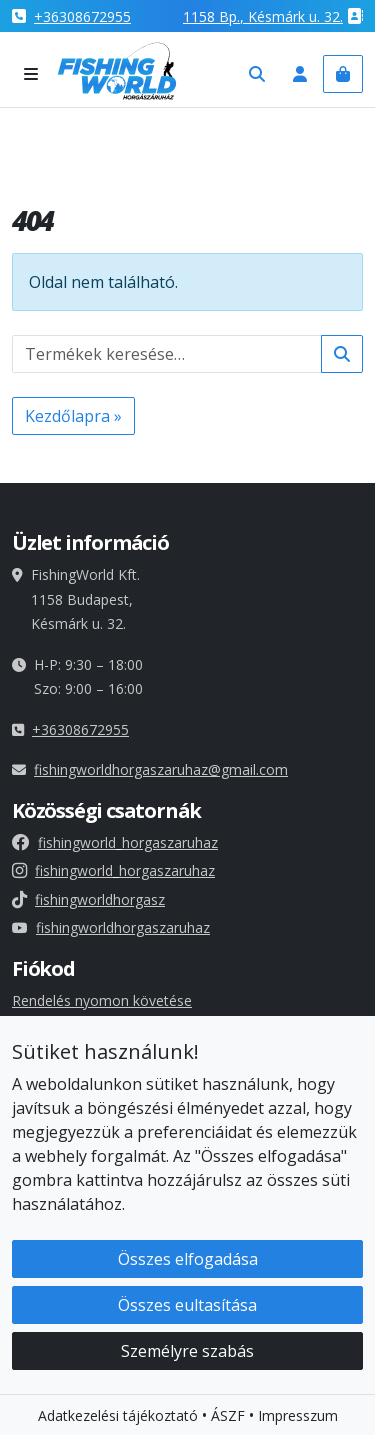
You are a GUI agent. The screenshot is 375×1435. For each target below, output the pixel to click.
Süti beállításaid (73, 1138)
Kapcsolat (44, 1333)
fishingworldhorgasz (88, 899)
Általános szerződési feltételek (110, 1211)
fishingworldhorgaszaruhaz (111, 927)
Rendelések (49, 1049)
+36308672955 (82, 16)
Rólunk (34, 1309)
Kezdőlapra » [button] (73, 416)
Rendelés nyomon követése (102, 1000)
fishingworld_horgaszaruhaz (115, 842)
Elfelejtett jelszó (64, 1098)
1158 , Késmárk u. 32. (263, 16)
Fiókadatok (48, 1024)
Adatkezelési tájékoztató (92, 1235)
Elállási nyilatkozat (70, 1260)
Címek (32, 1073)
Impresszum (52, 1284)
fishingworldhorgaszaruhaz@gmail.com (161, 769)
